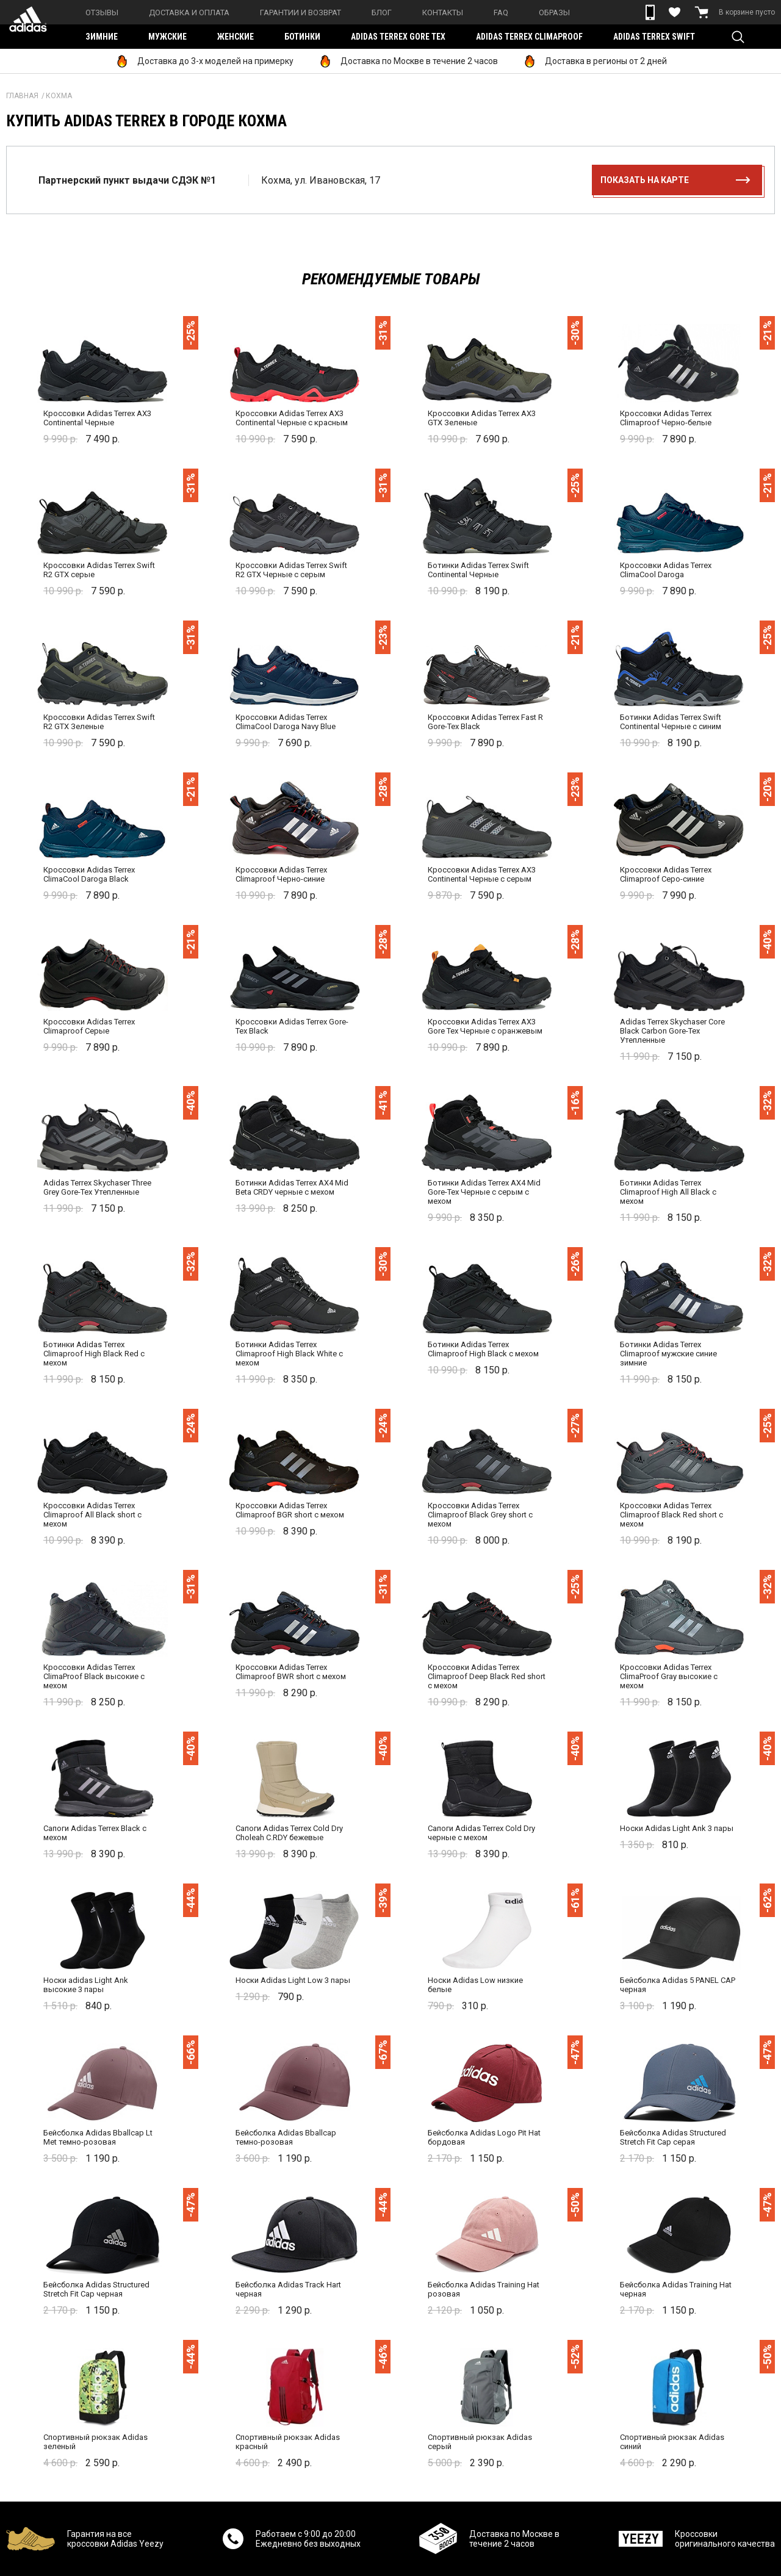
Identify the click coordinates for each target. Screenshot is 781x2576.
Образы (554, 12)
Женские (235, 36)
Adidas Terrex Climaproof (529, 36)
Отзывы (101, 12)
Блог (382, 12)
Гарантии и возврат (300, 12)
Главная (22, 96)
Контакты (442, 12)
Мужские (167, 36)
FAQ (501, 12)
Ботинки (302, 36)
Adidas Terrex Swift (654, 36)
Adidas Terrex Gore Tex (398, 36)
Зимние (101, 36)
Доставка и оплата (189, 12)
